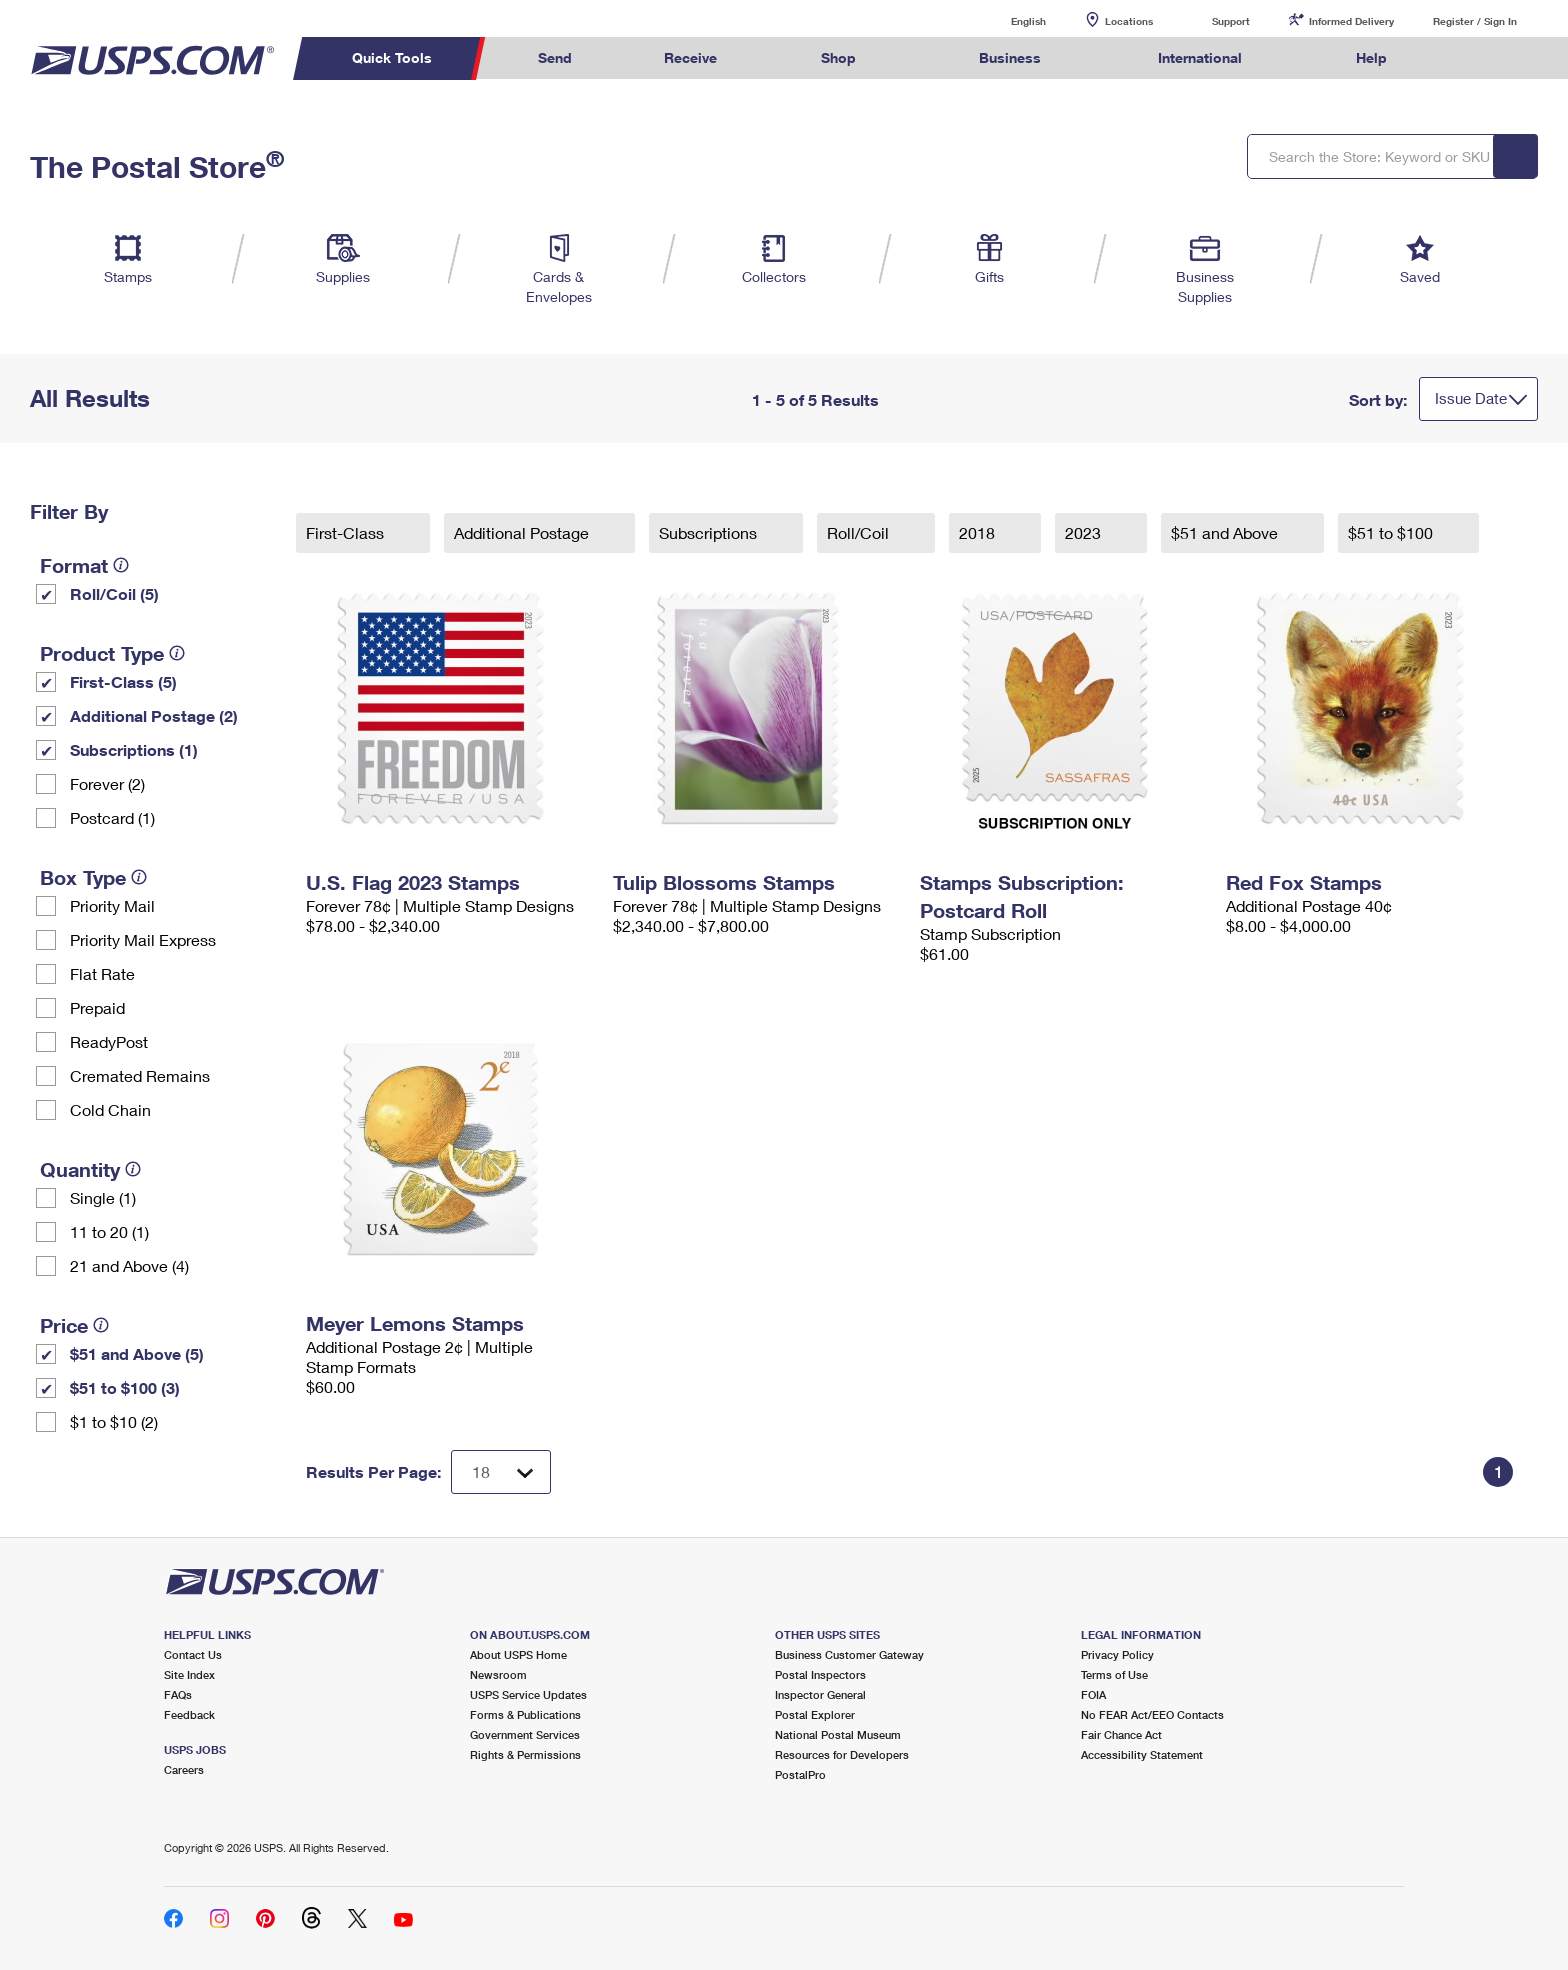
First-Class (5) (123, 681)
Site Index (189, 1674)
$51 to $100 (1392, 532)
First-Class (347, 532)
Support (1231, 21)
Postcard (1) (112, 817)
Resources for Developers (842, 1754)
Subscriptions (710, 532)
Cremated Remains (140, 1075)
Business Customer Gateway (849, 1654)
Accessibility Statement (1142, 1754)
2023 (1085, 532)
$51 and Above (1226, 532)
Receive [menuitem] (690, 57)
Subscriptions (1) (134, 749)
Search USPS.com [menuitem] (1472, 58)
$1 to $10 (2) (114, 1421)
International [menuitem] (1200, 57)
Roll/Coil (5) (114, 593)
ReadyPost (109, 1041)
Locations (1129, 21)
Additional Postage (523, 532)
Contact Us (193, 1654)
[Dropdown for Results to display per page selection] (501, 1472)
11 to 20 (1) (109, 1231)
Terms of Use (1114, 1674)
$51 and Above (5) (137, 1353)
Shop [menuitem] (838, 57)
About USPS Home (518, 1654)
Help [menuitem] (1371, 57)
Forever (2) (107, 783)
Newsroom (498, 1674)
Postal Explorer (815, 1714)
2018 (979, 532)
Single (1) (103, 1197)
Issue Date (1471, 398)
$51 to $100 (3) (125, 1387)
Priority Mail (112, 905)
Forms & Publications (525, 1714)
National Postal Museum (838, 1734)
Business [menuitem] (1010, 57)
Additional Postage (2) (154, 715)
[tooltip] (121, 565)
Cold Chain (110, 1109)
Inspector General (820, 1694)
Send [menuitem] (555, 57)
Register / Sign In (1475, 21)
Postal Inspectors (820, 1674)
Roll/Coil (860, 532)
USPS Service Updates (528, 1694)
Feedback (189, 1714)
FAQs (178, 1694)
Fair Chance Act (1121, 1734)
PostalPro (800, 1774)
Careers (184, 1769)
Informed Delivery (1351, 21)
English (1008, 20)
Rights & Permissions (525, 1754)
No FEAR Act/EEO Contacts (1152, 1714)
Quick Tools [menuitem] (392, 57)
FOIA (1093, 1694)
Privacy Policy (1117, 1654)
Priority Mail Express (143, 939)
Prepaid (97, 1007)
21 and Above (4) (129, 1265)
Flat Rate (102, 973)
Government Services (525, 1734)
